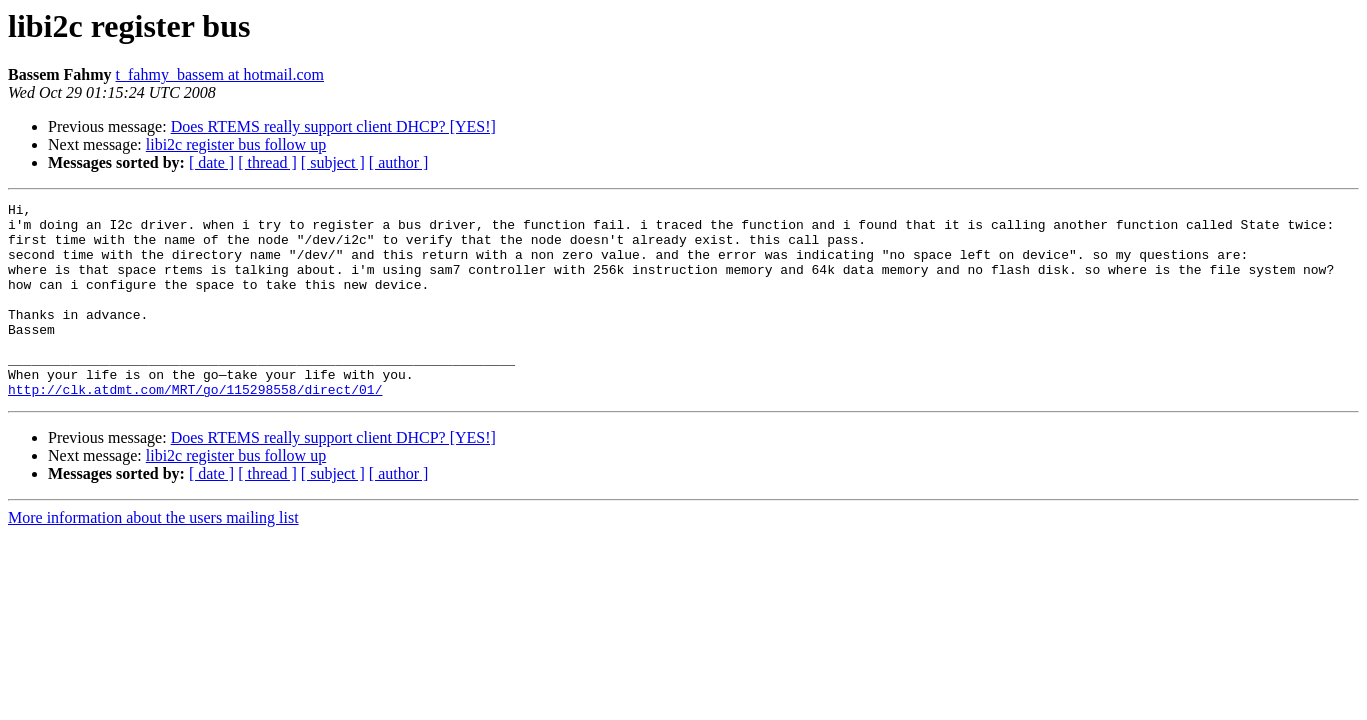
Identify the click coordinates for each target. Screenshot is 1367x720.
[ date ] (211, 162)
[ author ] (399, 162)
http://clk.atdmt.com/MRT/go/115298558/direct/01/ (195, 428)
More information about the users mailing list (153, 556)
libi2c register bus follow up (236, 144)
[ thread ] (267, 162)
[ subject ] (333, 162)
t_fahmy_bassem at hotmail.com (220, 74)
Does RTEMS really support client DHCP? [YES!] (333, 126)
